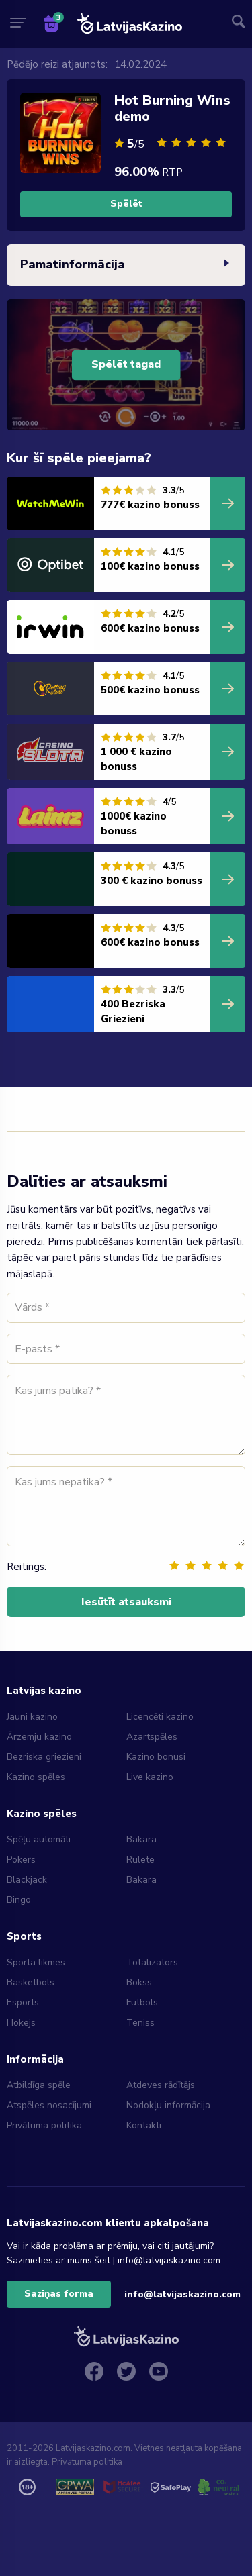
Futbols (142, 2002)
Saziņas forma (58, 2293)
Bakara (141, 1839)
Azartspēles (151, 1736)
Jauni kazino (32, 1716)
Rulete (140, 1859)
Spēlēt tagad (126, 365)
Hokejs (21, 2022)
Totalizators (152, 1962)
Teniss (140, 2022)
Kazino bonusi (155, 1756)
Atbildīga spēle (39, 2085)
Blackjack (27, 1879)
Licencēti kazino (161, 1716)
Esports (23, 2002)
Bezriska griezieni (44, 1756)
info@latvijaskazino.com (182, 2294)
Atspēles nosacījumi (49, 2105)
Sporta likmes (36, 1962)
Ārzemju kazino (39, 1736)
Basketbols (30, 1982)
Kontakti (143, 2125)
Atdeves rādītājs (160, 2085)
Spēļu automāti (39, 1839)
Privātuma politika (44, 2125)
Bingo (19, 1899)
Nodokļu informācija (168, 2105)
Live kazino (149, 1777)
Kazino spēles (36, 1777)
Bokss (139, 1982)
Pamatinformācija (126, 265)
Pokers (21, 1859)
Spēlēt (126, 203)
